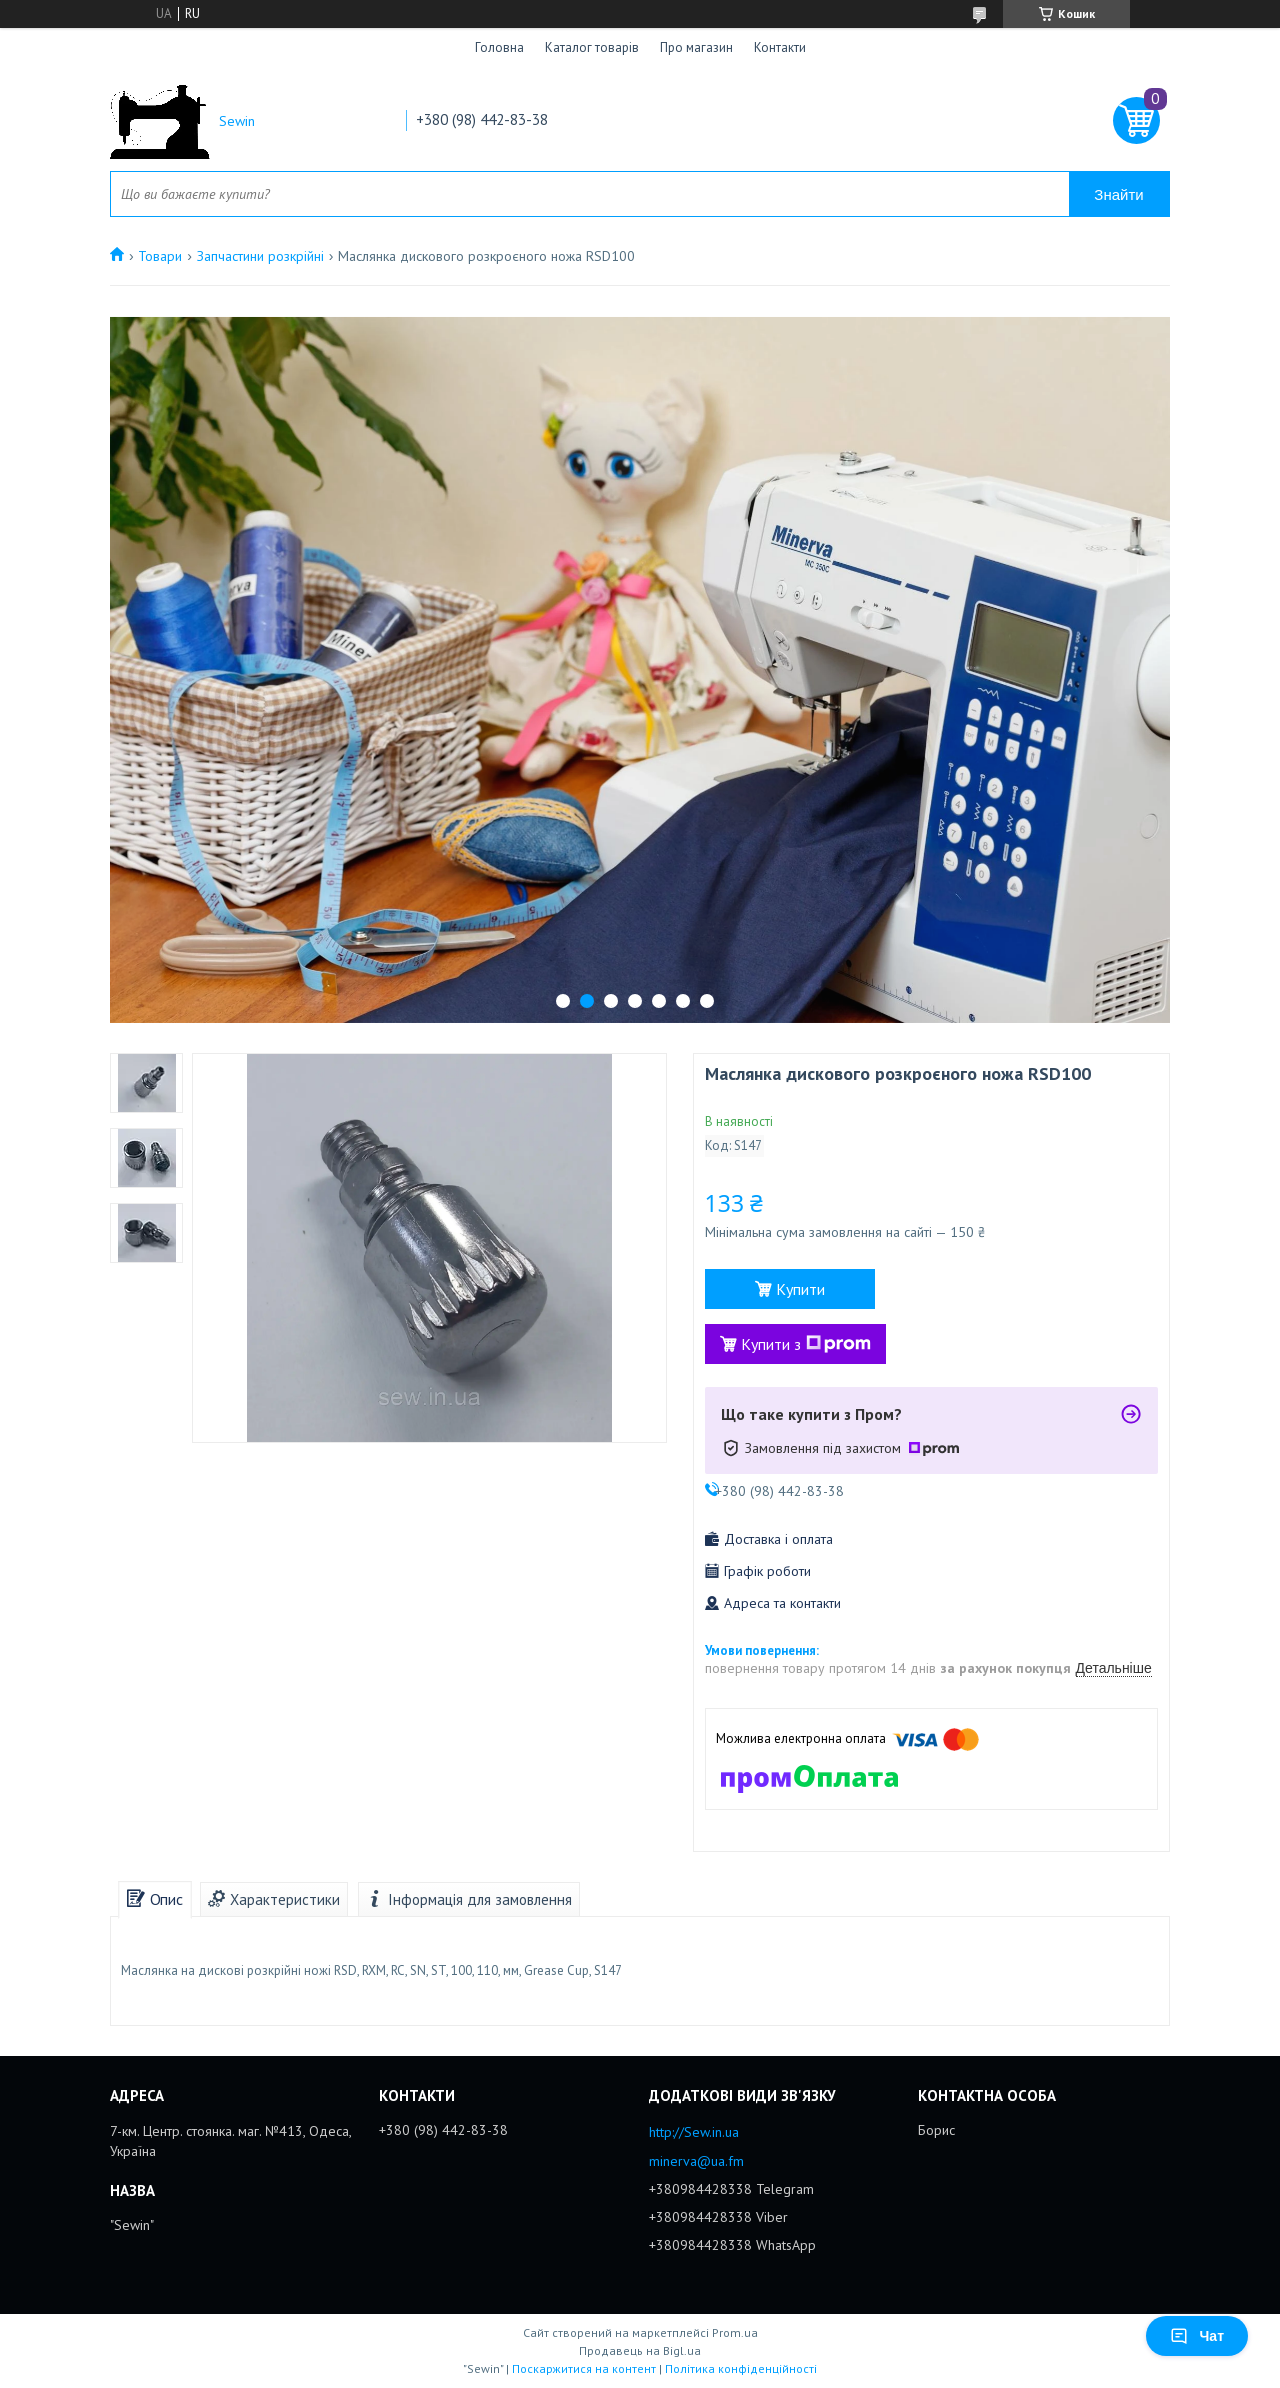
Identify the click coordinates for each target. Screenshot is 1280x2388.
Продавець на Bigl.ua (640, 2350)
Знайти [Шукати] (1118, 194)
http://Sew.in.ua (694, 2132)
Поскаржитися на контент (584, 2368)
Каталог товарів (592, 47)
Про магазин (696, 47)
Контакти (780, 47)
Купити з (806, 1344)
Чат (1197, 2336)
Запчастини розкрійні (260, 256)
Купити (800, 1289)
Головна (499, 47)
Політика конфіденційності (741, 2368)
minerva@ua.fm (696, 2161)
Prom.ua (735, 2332)
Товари (160, 256)
